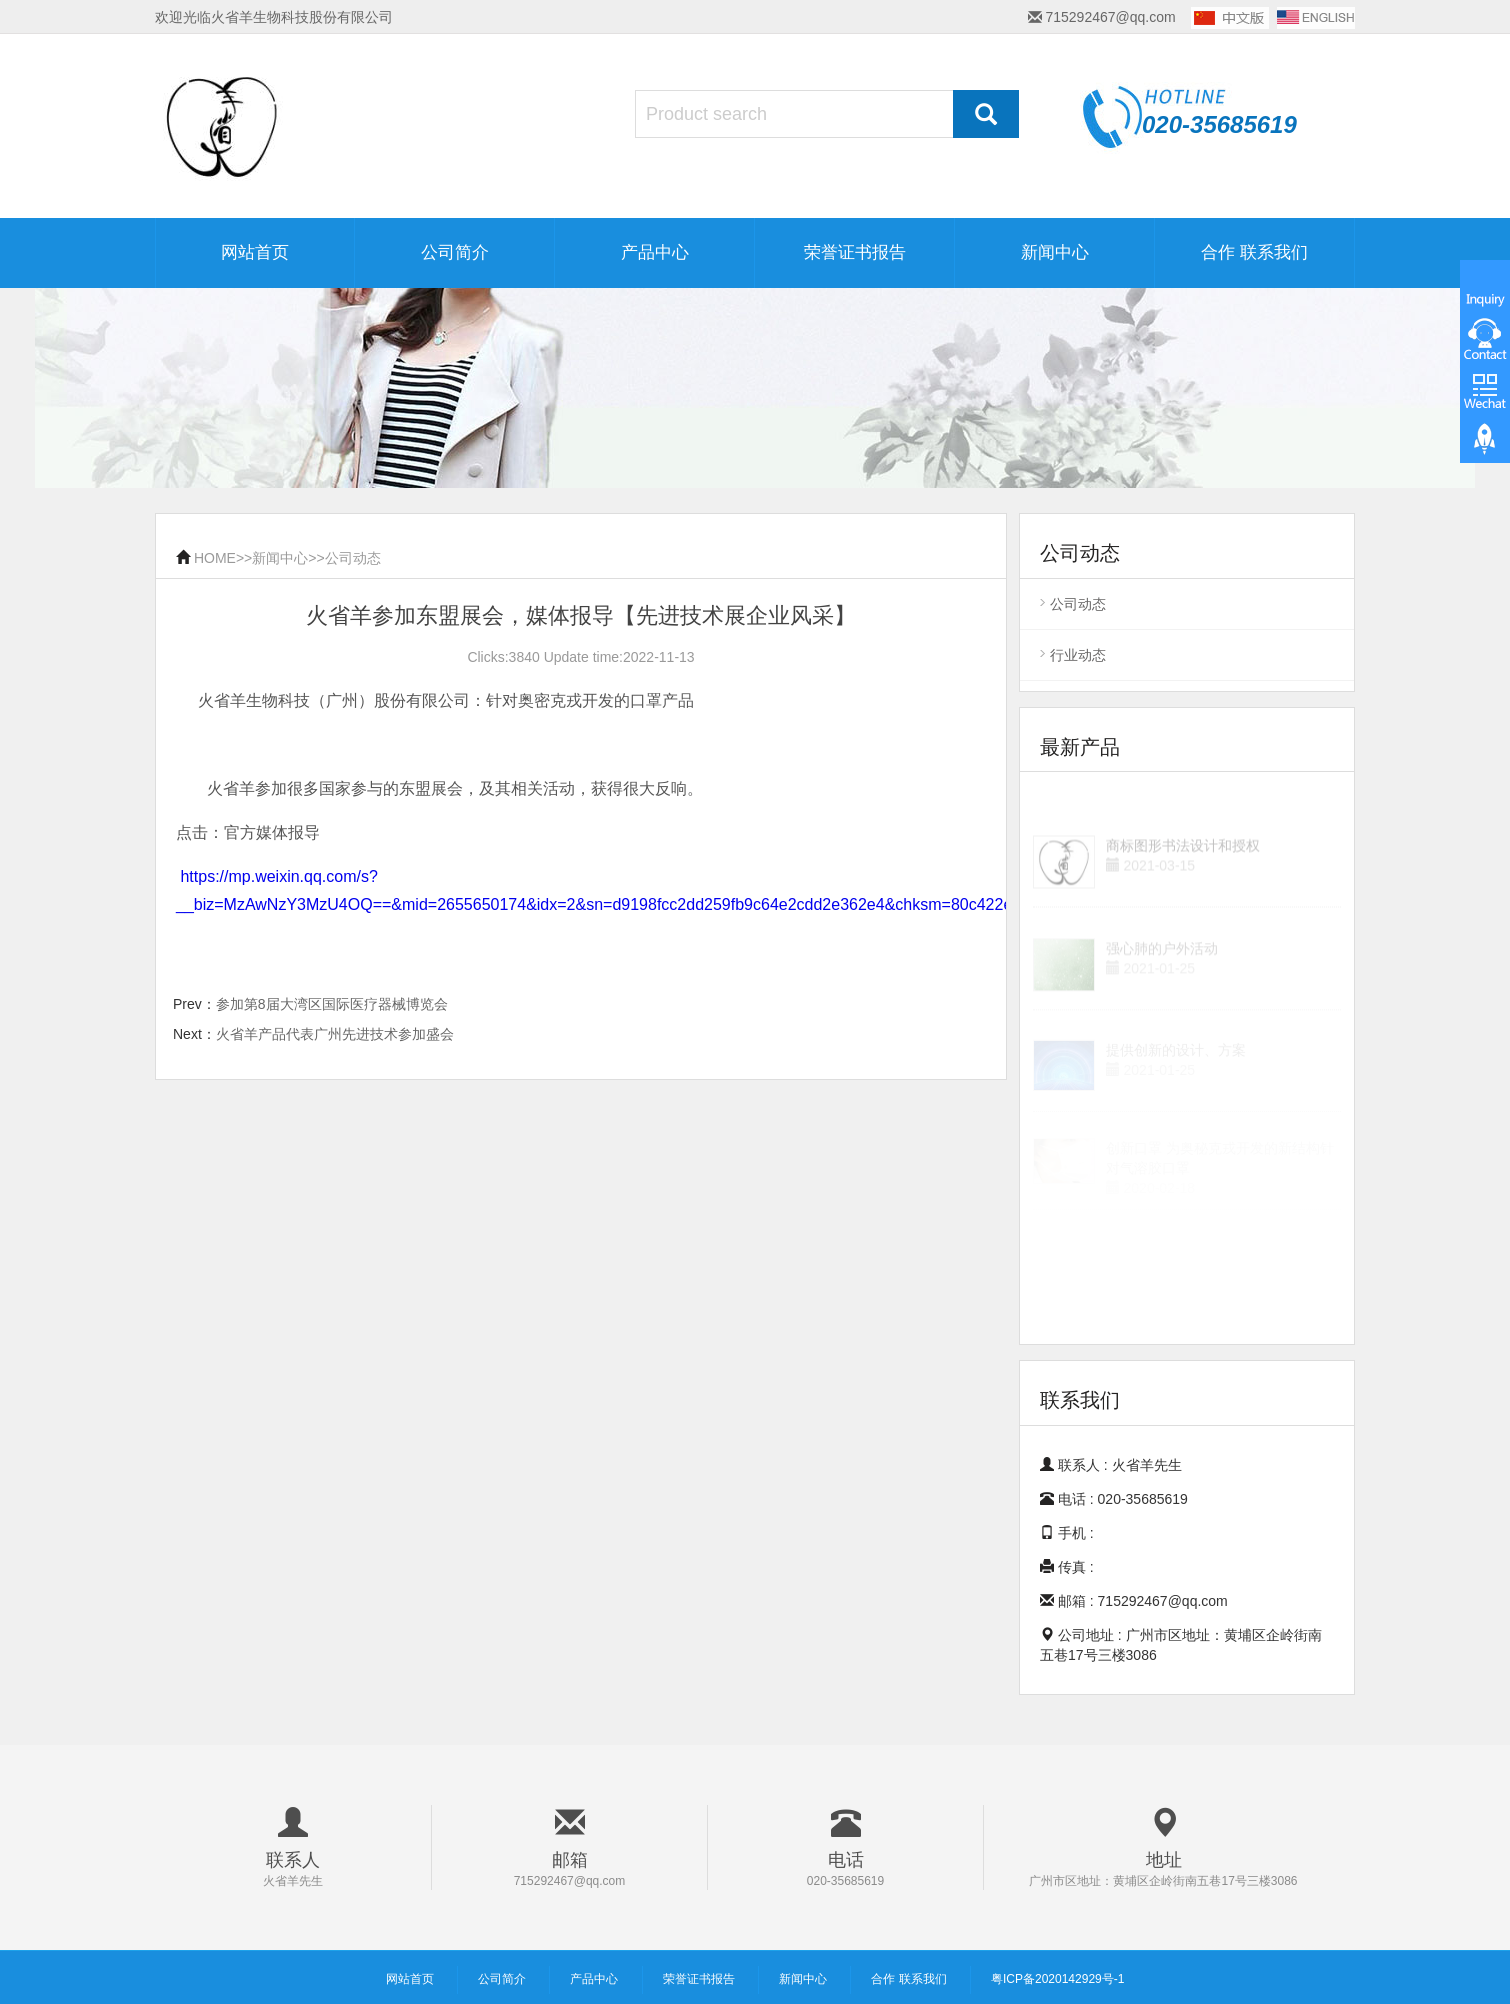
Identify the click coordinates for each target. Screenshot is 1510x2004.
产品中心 (655, 252)
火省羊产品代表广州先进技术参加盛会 (335, 1034)
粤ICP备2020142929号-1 (1057, 1979)
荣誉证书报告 (855, 252)
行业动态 (1078, 655)
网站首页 (255, 252)
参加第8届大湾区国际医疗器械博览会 (332, 1004)
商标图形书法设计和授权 (1183, 866)
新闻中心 (1055, 252)
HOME (215, 558)
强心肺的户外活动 (1162, 964)
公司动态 (353, 558)
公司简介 (455, 252)
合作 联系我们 (1254, 252)
